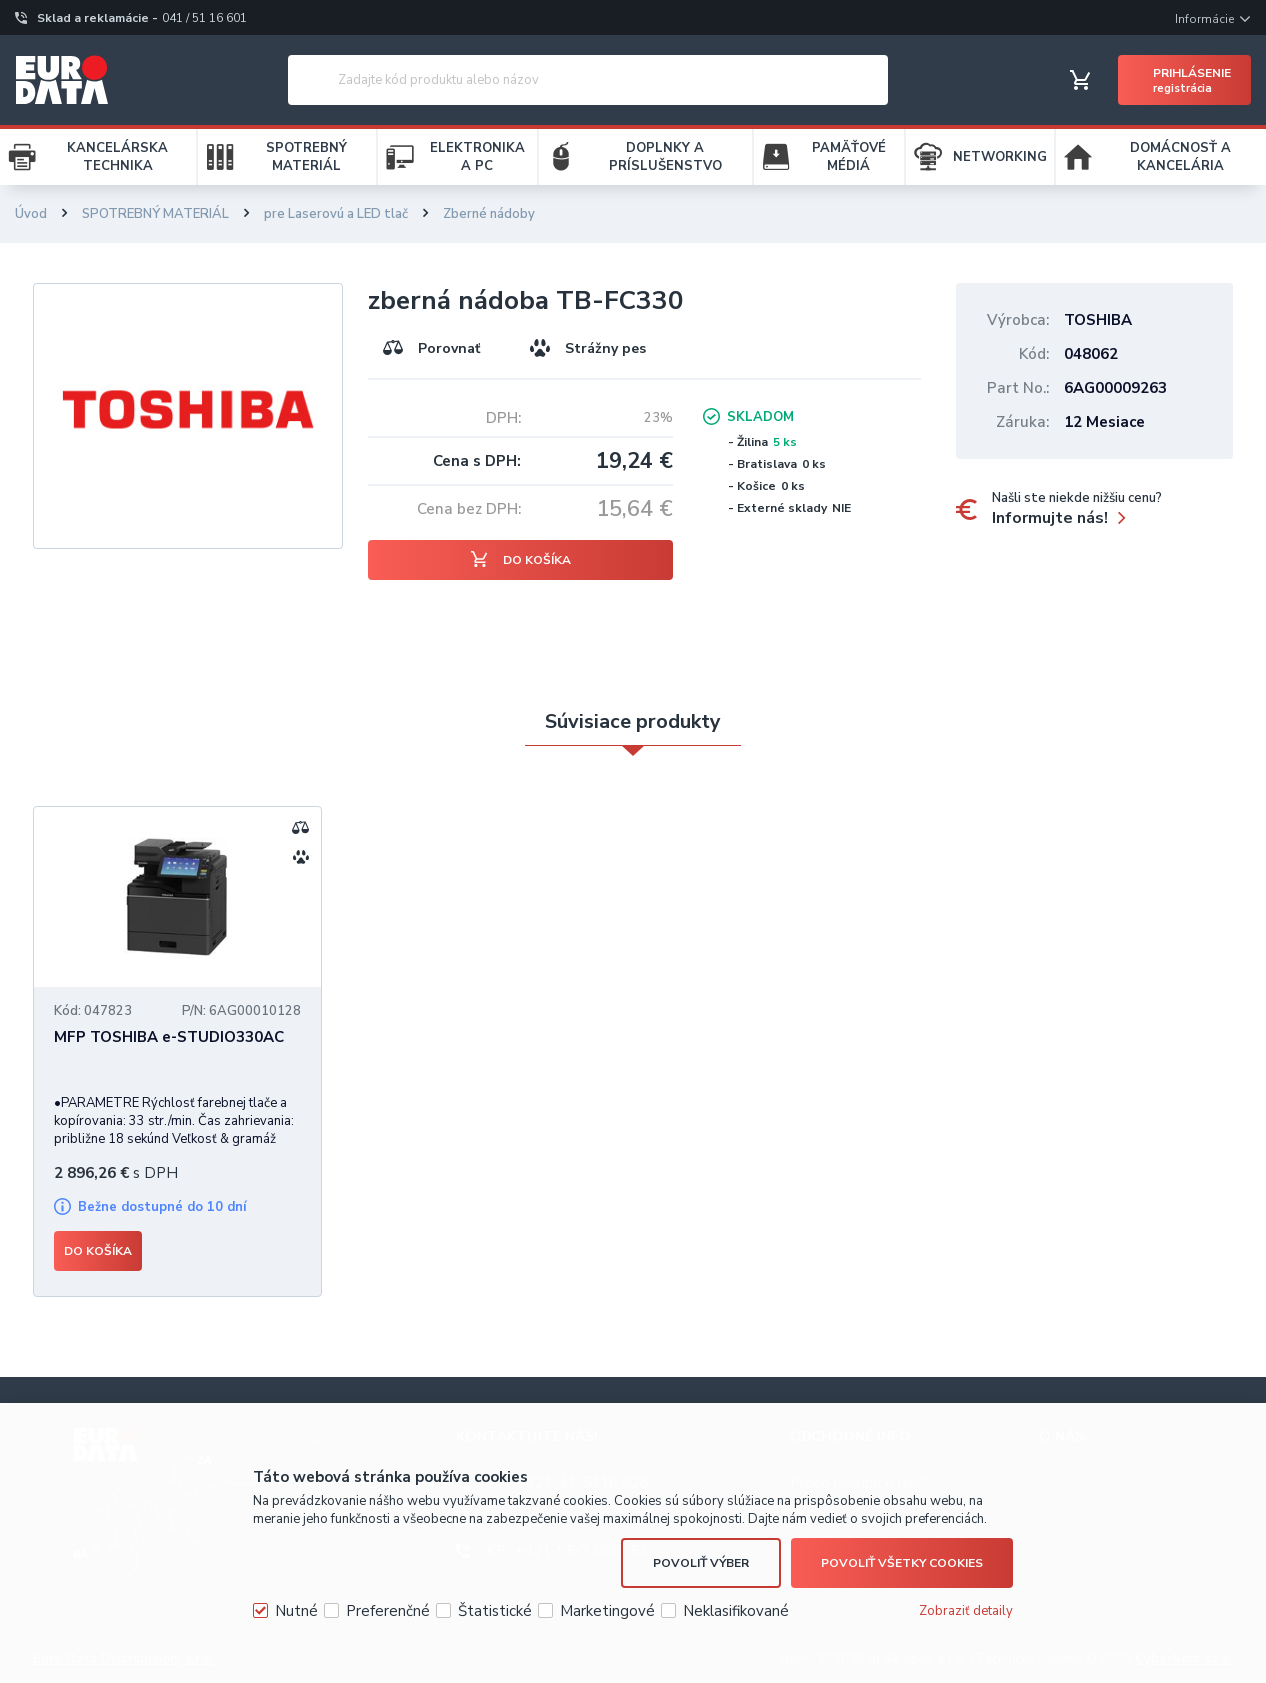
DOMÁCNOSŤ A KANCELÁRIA (1180, 157)
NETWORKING (1000, 157)
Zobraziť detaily (966, 1611)
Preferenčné (388, 1611)
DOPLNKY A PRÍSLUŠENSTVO (665, 157)
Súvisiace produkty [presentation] (633, 721)
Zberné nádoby (489, 214)
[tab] (633, 722)
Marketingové (607, 1611)
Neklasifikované (736, 1611)
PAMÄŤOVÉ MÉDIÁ (849, 157)
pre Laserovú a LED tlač (336, 214)
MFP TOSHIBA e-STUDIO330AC (169, 1037)
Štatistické (495, 1611)
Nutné (296, 1611)
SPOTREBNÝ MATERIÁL (306, 157)
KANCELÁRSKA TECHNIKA (117, 157)
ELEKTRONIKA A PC (477, 157)
